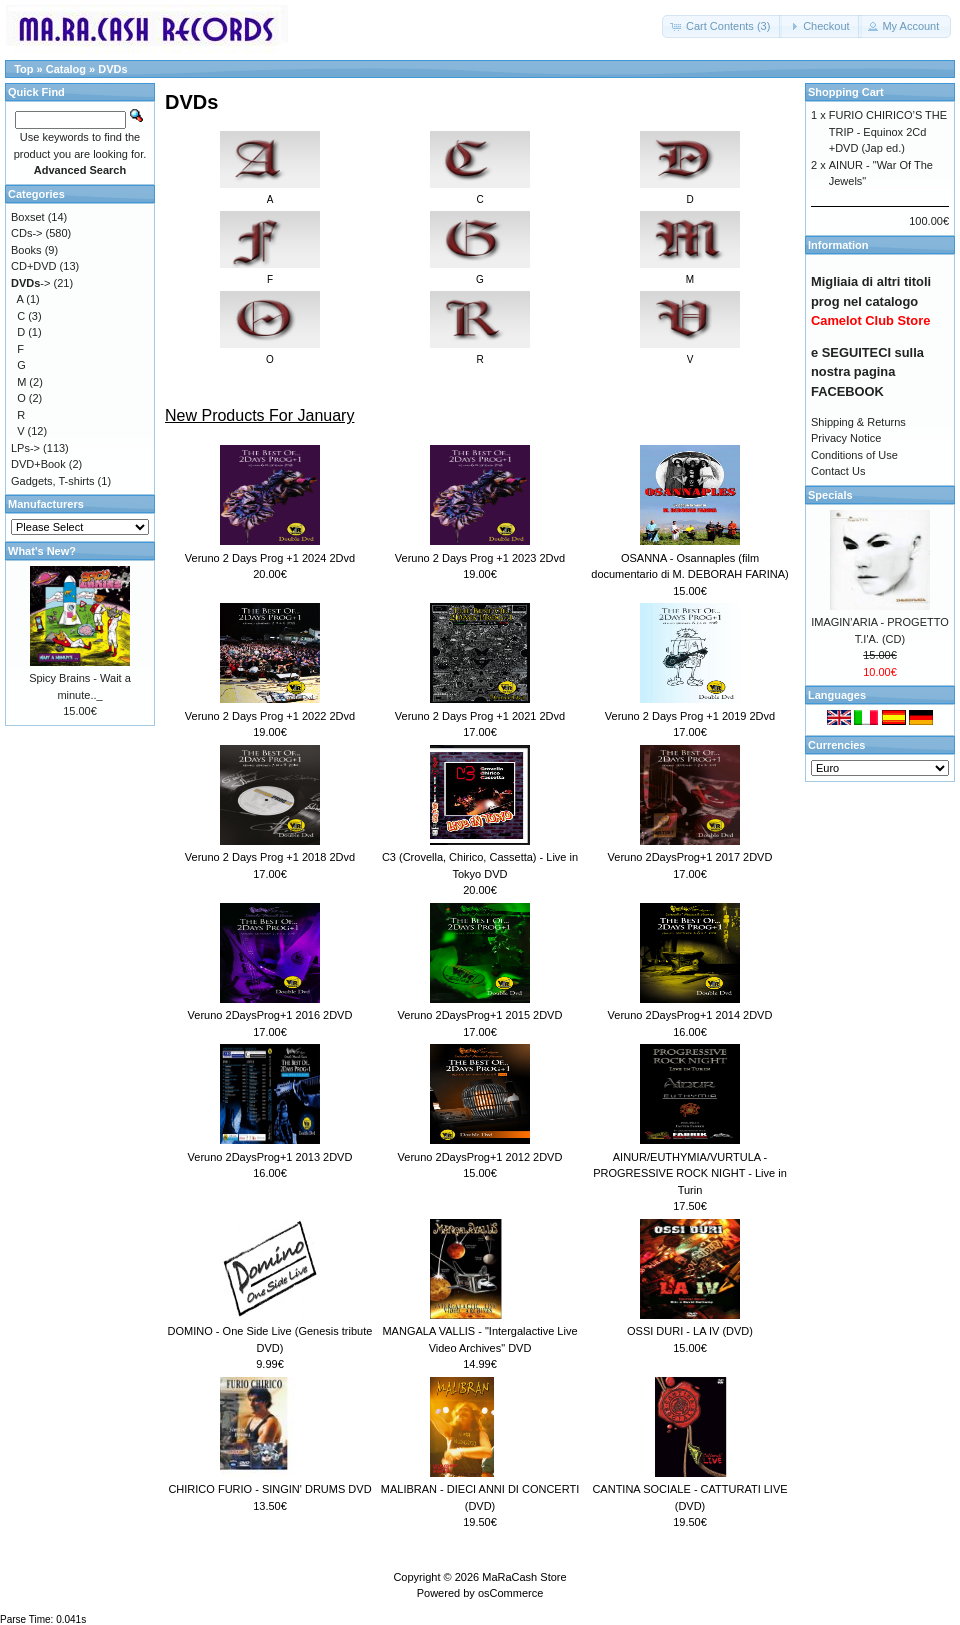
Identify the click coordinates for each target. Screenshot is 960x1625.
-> (30, 283)
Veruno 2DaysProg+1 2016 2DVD (270, 1015)
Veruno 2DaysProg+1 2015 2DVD (480, 1015)
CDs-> (26, 233)
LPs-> (25, 448)
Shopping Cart (846, 92)
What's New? (42, 551)
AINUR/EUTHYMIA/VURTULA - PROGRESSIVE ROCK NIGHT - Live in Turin (690, 1173)
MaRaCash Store (524, 1577)
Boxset (28, 217)
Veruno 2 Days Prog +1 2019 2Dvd (690, 716)
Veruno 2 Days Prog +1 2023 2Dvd (480, 558)
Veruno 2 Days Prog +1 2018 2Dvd (270, 857)
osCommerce (510, 1593)
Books (26, 250)
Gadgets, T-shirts (53, 481)
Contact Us (838, 471)
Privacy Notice (846, 438)
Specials (830, 495)
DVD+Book (38, 464)
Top (23, 69)
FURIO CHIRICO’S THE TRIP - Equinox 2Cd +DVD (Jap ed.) (888, 131)
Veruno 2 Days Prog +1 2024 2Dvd (270, 558)
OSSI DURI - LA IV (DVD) (690, 1331)
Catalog (66, 69)
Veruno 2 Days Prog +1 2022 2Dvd (270, 716)
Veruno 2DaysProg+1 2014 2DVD (690, 1015)
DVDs (112, 69)
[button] (722, 26)
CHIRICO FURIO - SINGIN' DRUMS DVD (269, 1489)
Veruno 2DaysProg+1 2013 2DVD (270, 1157)
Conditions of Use (854, 455)
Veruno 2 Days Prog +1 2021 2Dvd (480, 716)
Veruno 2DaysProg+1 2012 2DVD (480, 1157)
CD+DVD (34, 266)
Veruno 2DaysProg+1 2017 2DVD (690, 857)
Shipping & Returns (858, 422)
